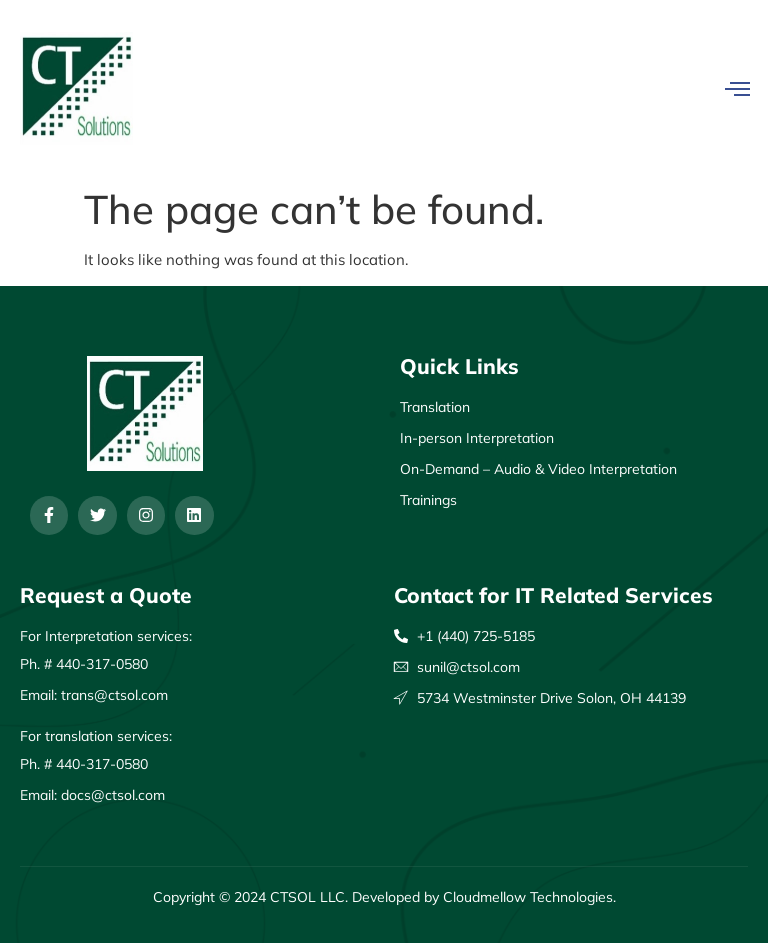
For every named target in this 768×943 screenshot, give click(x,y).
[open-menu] (737, 88)
